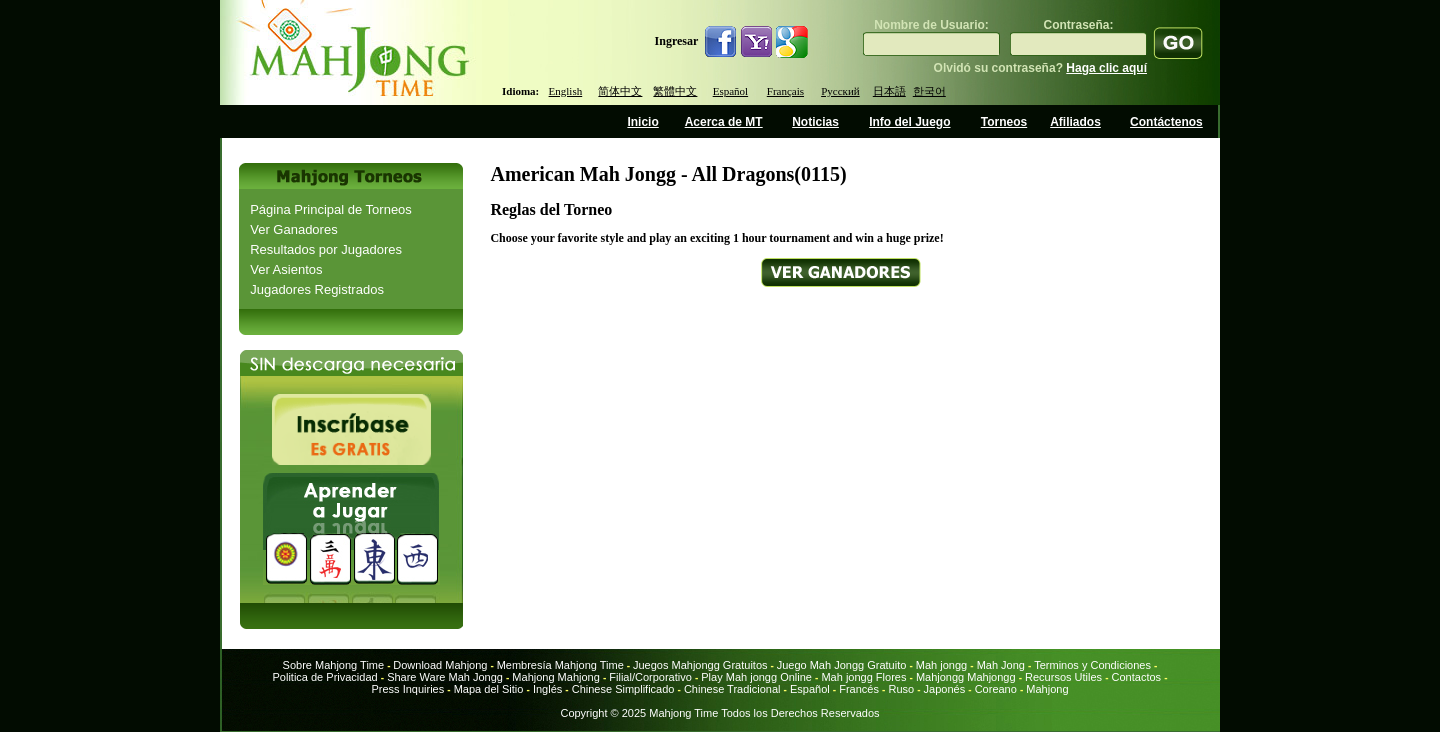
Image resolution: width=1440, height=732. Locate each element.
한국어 (929, 91)
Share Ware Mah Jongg (445, 677)
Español (730, 91)
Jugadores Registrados (317, 289)
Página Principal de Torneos (331, 209)
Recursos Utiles (1063, 677)
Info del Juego (909, 122)
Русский (840, 91)
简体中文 (620, 91)
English (566, 91)
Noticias (815, 122)
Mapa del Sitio (489, 689)
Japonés (945, 689)
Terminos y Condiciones (1092, 665)
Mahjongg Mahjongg (966, 677)
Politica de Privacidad (324, 677)
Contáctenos (1166, 122)
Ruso (902, 689)
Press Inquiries (407, 689)
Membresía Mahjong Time (560, 665)
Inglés (547, 689)
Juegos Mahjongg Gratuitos (700, 665)
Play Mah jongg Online (756, 677)
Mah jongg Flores (863, 677)
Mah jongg (941, 665)
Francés (859, 689)
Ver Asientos (286, 269)
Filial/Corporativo (650, 677)
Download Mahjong (440, 665)
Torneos (1004, 122)
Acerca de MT (724, 122)
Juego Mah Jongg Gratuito (842, 665)
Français (785, 91)
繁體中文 (675, 91)
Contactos (1137, 677)
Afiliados (1075, 122)
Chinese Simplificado (623, 689)
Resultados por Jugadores (326, 249)
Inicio (642, 122)
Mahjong (1047, 689)
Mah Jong (1001, 665)
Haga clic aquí (1106, 68)
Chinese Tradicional (734, 689)
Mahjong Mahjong (555, 677)
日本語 (889, 91)
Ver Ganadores (293, 229)
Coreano (996, 689)
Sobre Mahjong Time (334, 665)
